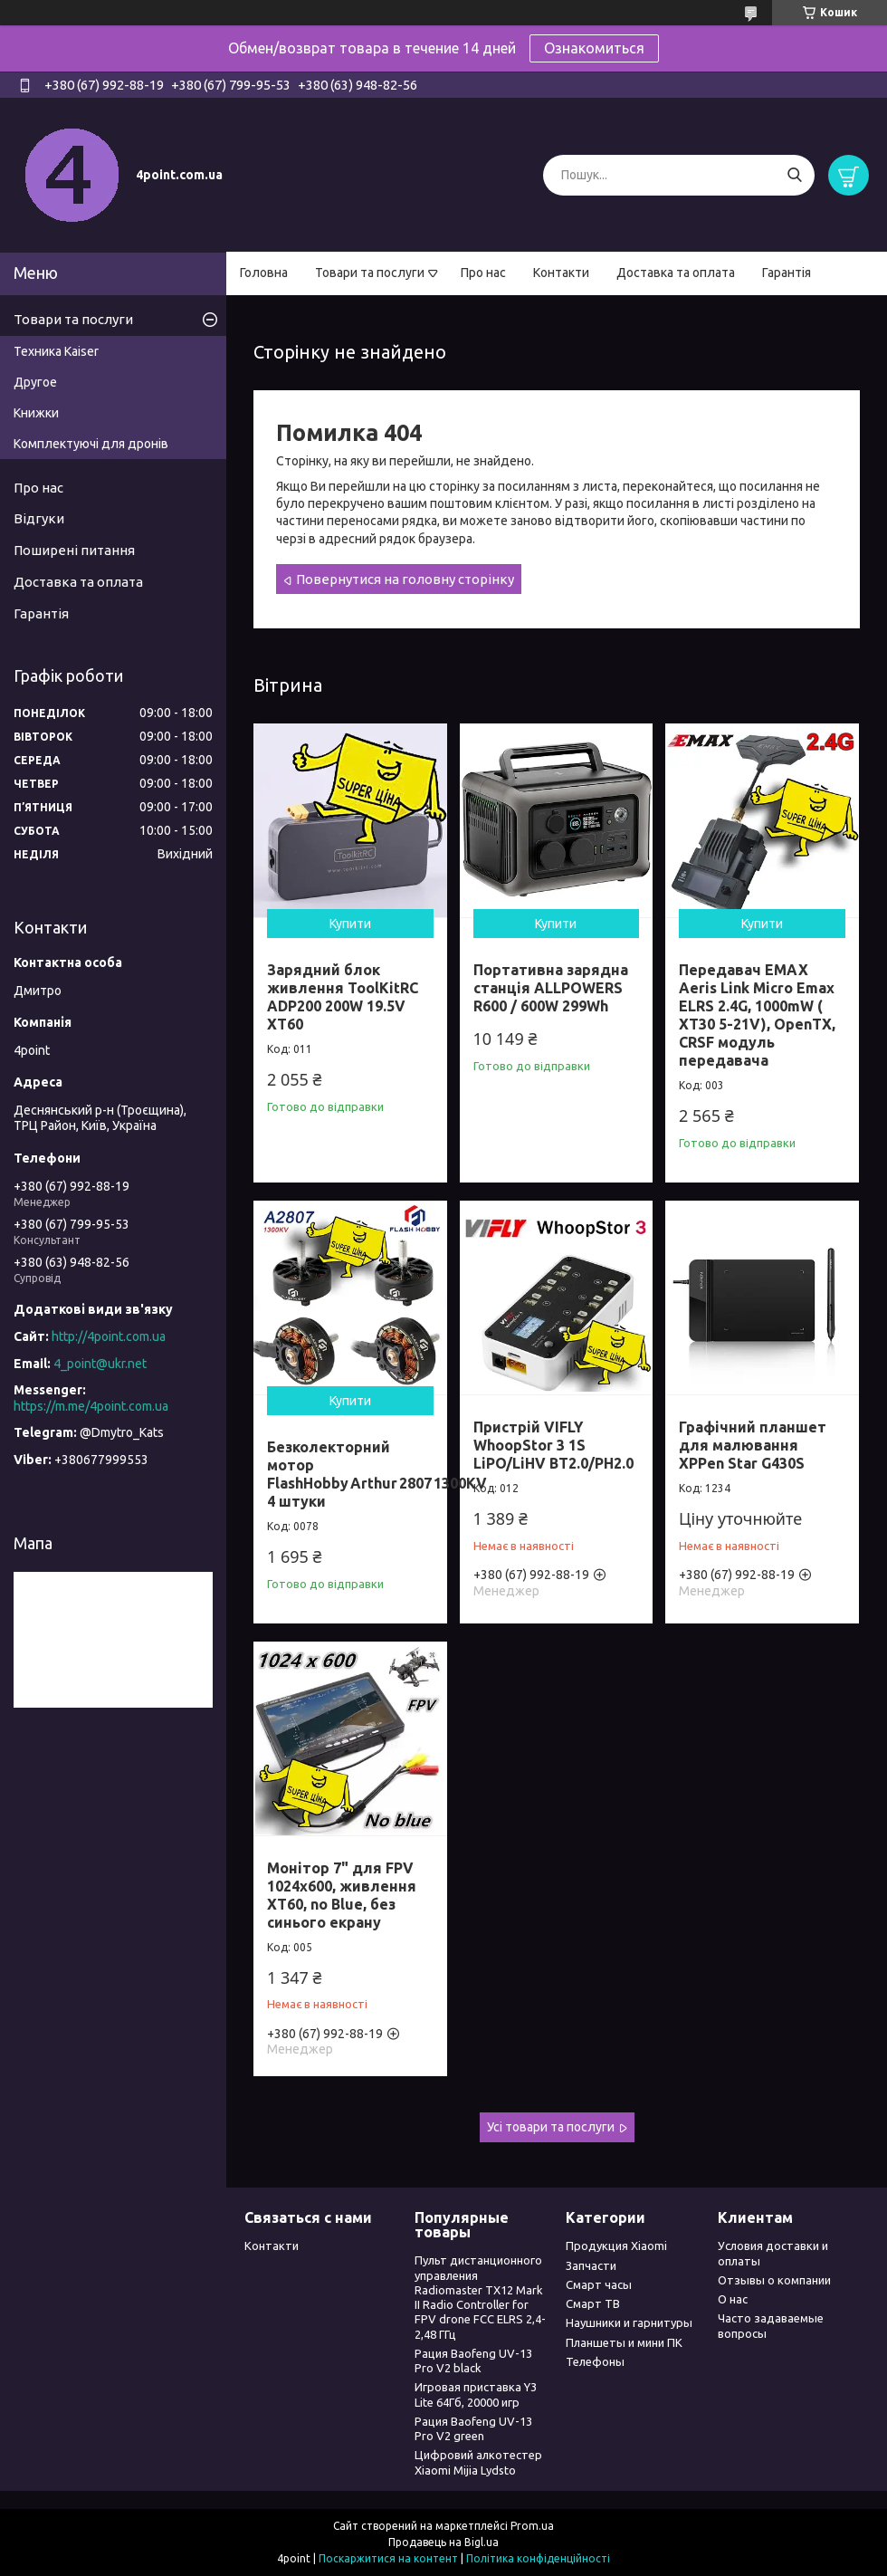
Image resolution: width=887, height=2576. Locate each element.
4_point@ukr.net (100, 1363)
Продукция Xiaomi (616, 2245)
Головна (264, 272)
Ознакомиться (594, 48)
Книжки (36, 413)
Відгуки (39, 518)
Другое (35, 382)
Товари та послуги (369, 272)
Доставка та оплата (675, 272)
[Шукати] (794, 175)
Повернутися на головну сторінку (405, 579)
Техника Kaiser (56, 351)
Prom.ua (532, 2526)
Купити (350, 923)
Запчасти (591, 2265)
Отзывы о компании (774, 2280)
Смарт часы (599, 2284)
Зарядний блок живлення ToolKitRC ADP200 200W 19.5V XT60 (342, 997)
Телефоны (595, 2361)
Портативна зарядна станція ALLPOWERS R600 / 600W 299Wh (550, 988)
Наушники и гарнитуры (629, 2322)
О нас (733, 2299)
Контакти (561, 272)
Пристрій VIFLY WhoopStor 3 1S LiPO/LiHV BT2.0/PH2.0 (553, 1445)
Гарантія (786, 272)
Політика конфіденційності (538, 2558)
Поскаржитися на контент (388, 2558)
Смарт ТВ (593, 2303)
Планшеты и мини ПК (624, 2342)
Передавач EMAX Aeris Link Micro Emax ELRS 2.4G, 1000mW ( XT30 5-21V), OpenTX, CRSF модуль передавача (757, 1015)
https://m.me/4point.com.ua (91, 1406)
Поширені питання (74, 550)
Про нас (483, 272)
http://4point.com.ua (109, 1336)
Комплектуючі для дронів (91, 443)
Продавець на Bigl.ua (443, 2542)
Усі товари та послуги (551, 2127)
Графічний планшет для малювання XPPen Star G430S (752, 1445)
